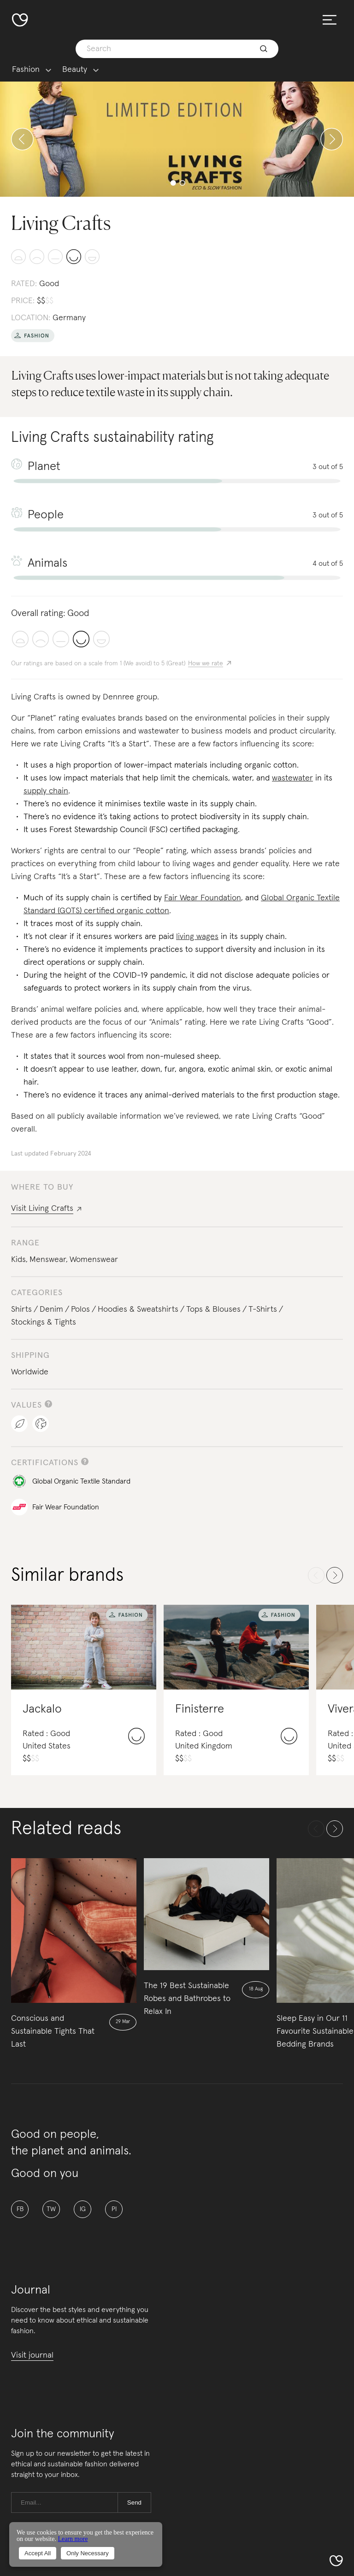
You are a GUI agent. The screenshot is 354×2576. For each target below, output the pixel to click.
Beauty (74, 70)
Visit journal (32, 2355)
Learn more (73, 2538)
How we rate (205, 663)
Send (134, 2502)
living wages (197, 937)
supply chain (46, 791)
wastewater (292, 778)
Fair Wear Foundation (202, 898)
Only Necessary (87, 2553)
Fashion (26, 70)
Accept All (37, 2553)
